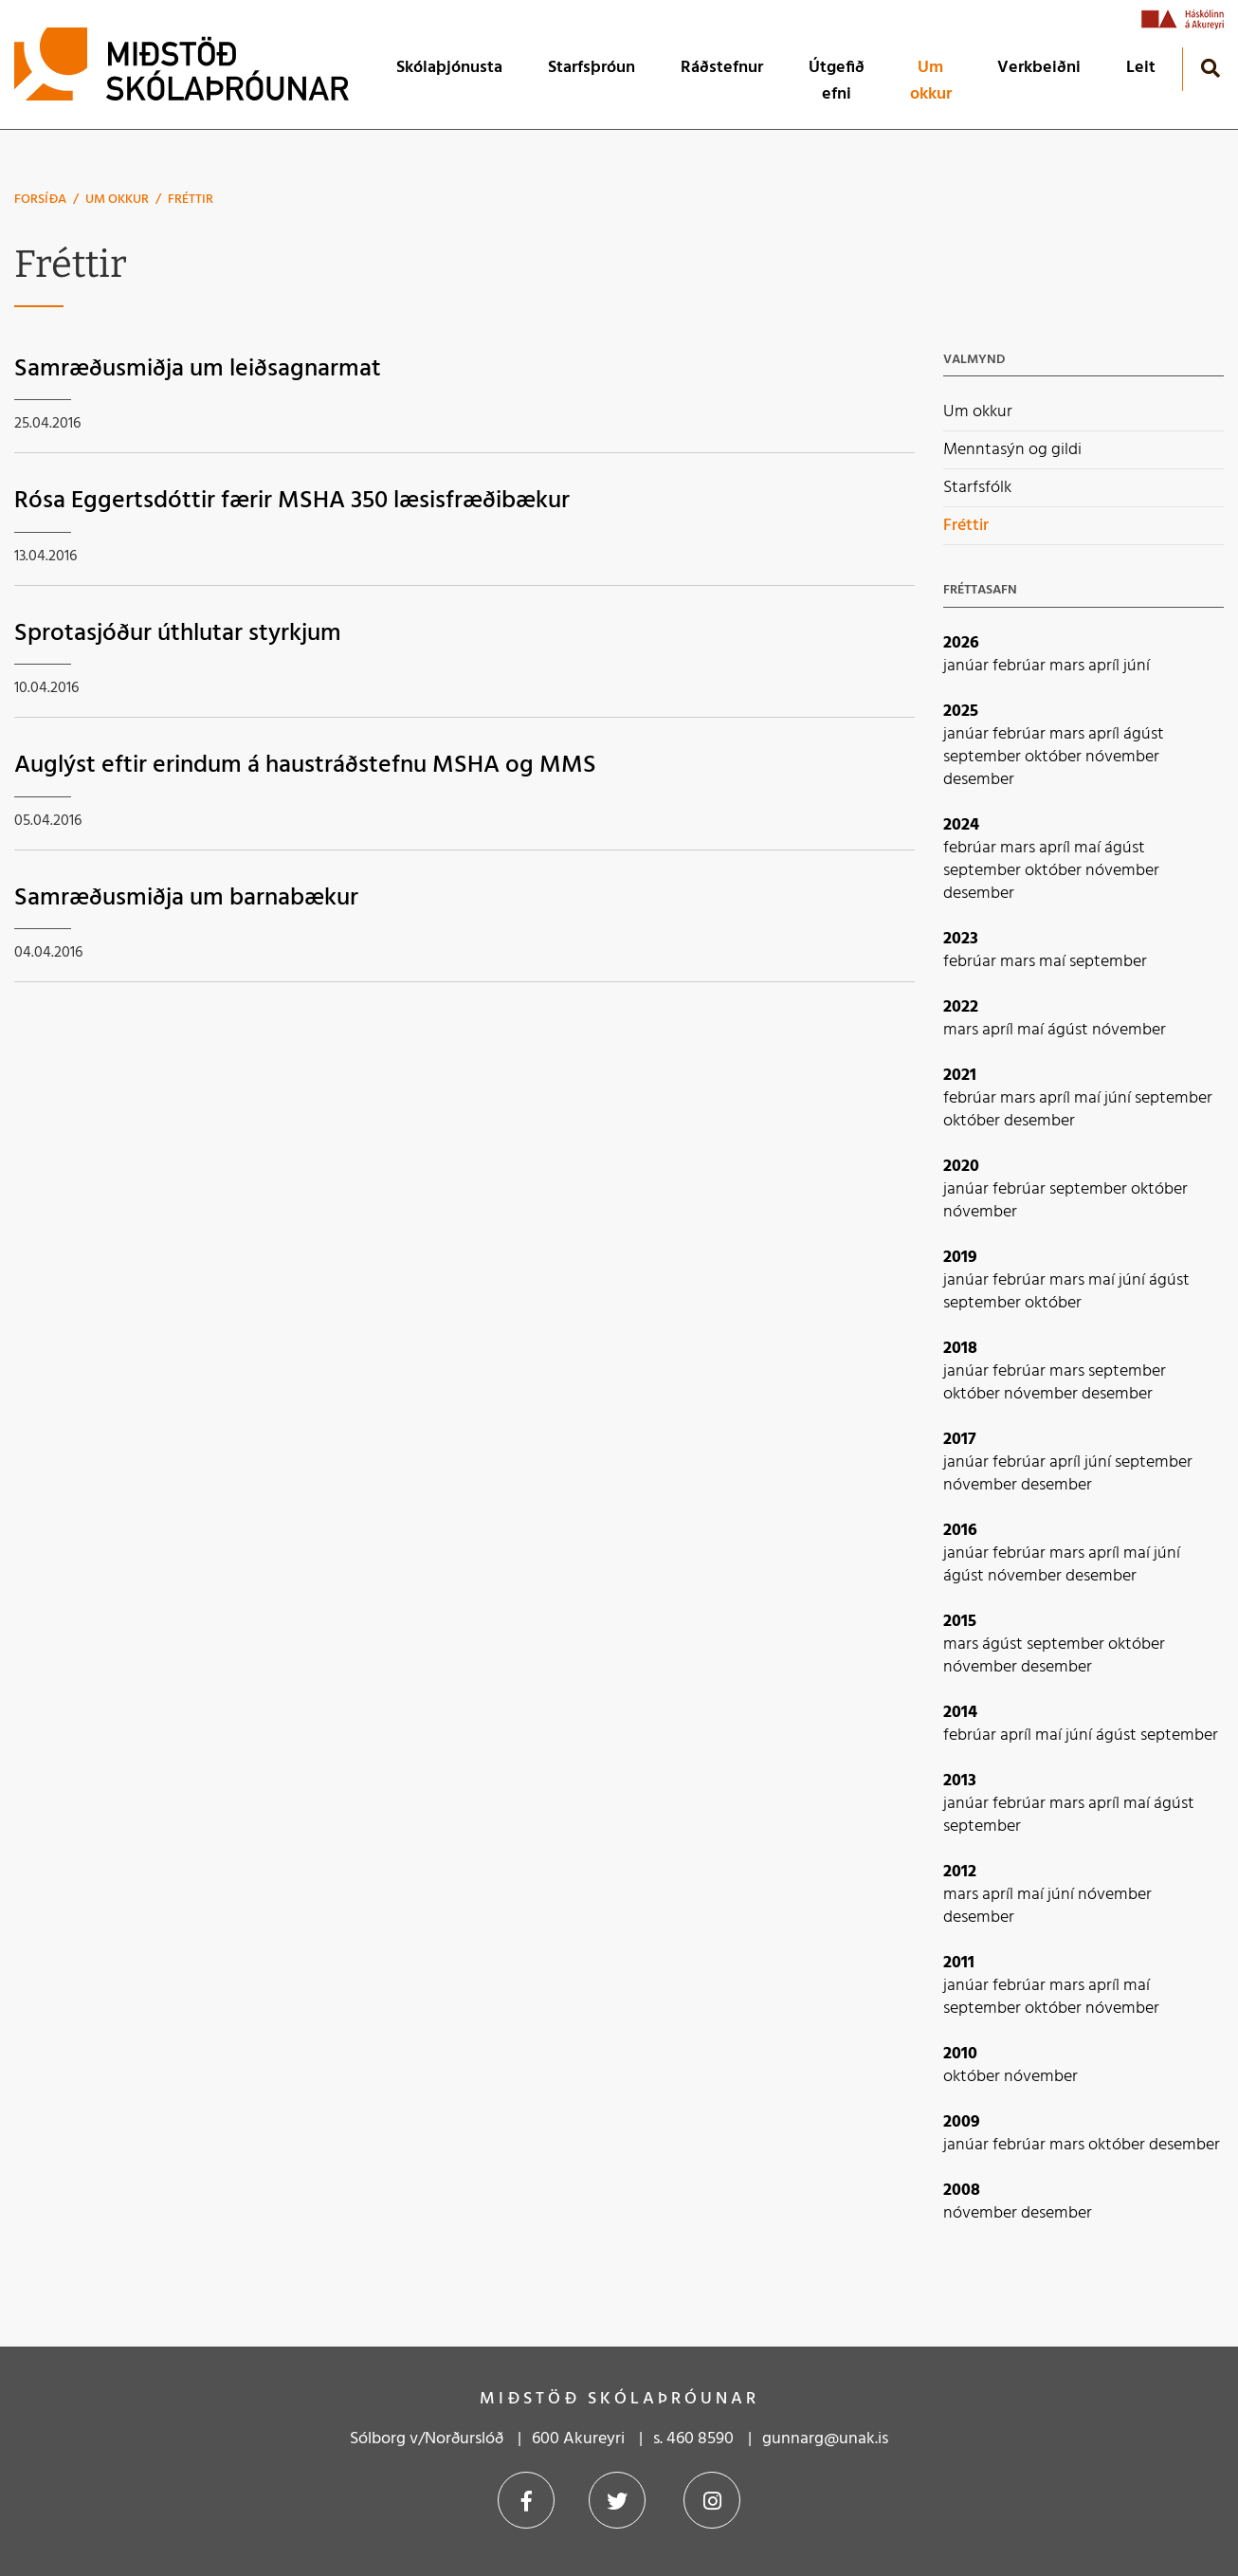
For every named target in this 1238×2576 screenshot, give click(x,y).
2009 (961, 2122)
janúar (967, 666)
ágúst (1143, 734)
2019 (960, 1257)
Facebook (526, 2500)
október (1055, 757)
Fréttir (190, 199)
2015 (959, 1621)
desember (978, 780)
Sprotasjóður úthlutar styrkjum (177, 633)
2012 (959, 1872)
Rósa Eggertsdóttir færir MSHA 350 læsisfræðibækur (292, 501)
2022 (960, 1007)
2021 (959, 1075)
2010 (960, 2054)
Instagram (711, 2500)
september (984, 757)
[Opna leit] (1210, 67)
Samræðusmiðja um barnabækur (186, 898)
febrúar (1020, 666)
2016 (960, 1530)
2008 (961, 2190)
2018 (960, 1348)
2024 (961, 825)
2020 (961, 1166)
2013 (959, 1781)
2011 (958, 1963)
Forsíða (40, 199)
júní (1136, 666)
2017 (959, 1439)
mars (1068, 666)
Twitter (617, 2500)
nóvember (1122, 757)
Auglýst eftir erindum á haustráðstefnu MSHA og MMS (305, 765)
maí (1089, 848)
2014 (960, 1712)
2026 (961, 643)
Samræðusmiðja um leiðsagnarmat (197, 369)
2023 (960, 939)
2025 (960, 711)
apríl (1105, 666)
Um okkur (117, 199)
